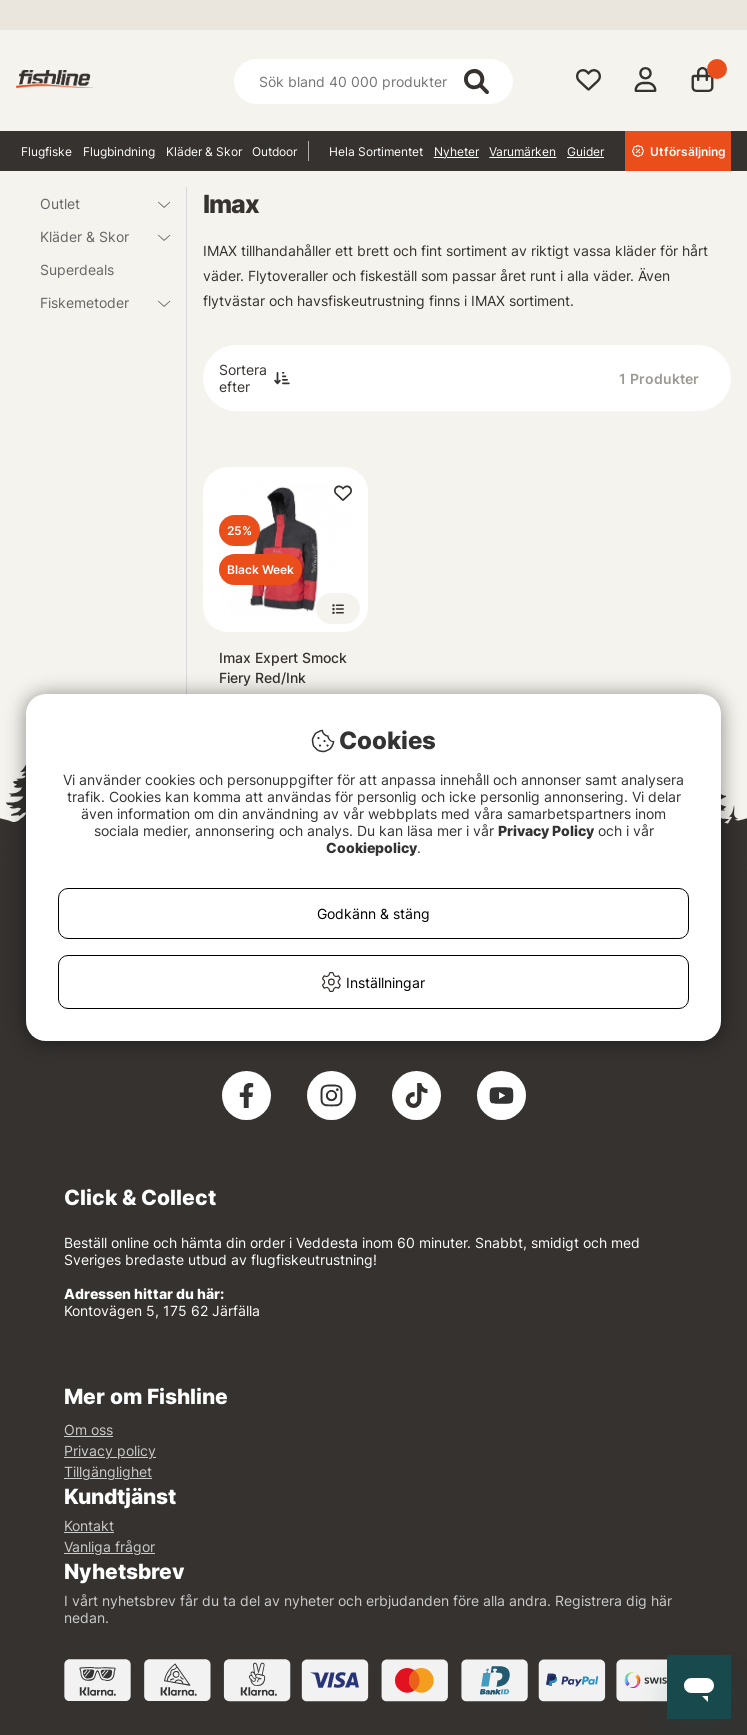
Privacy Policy (546, 830)
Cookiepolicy (371, 847)
